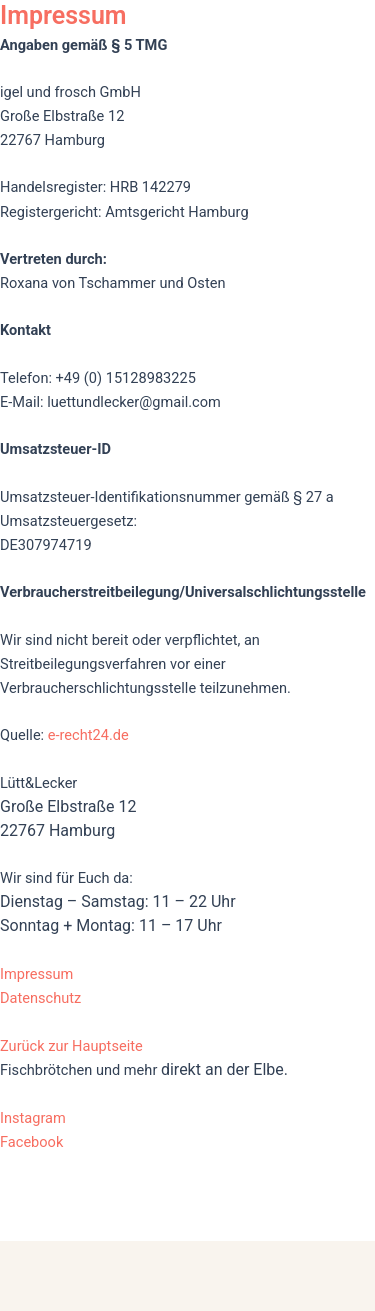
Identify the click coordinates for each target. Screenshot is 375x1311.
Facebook (31, 1142)
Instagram (33, 1118)
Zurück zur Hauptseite (71, 1046)
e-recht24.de (88, 735)
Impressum (36, 974)
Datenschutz (40, 998)
